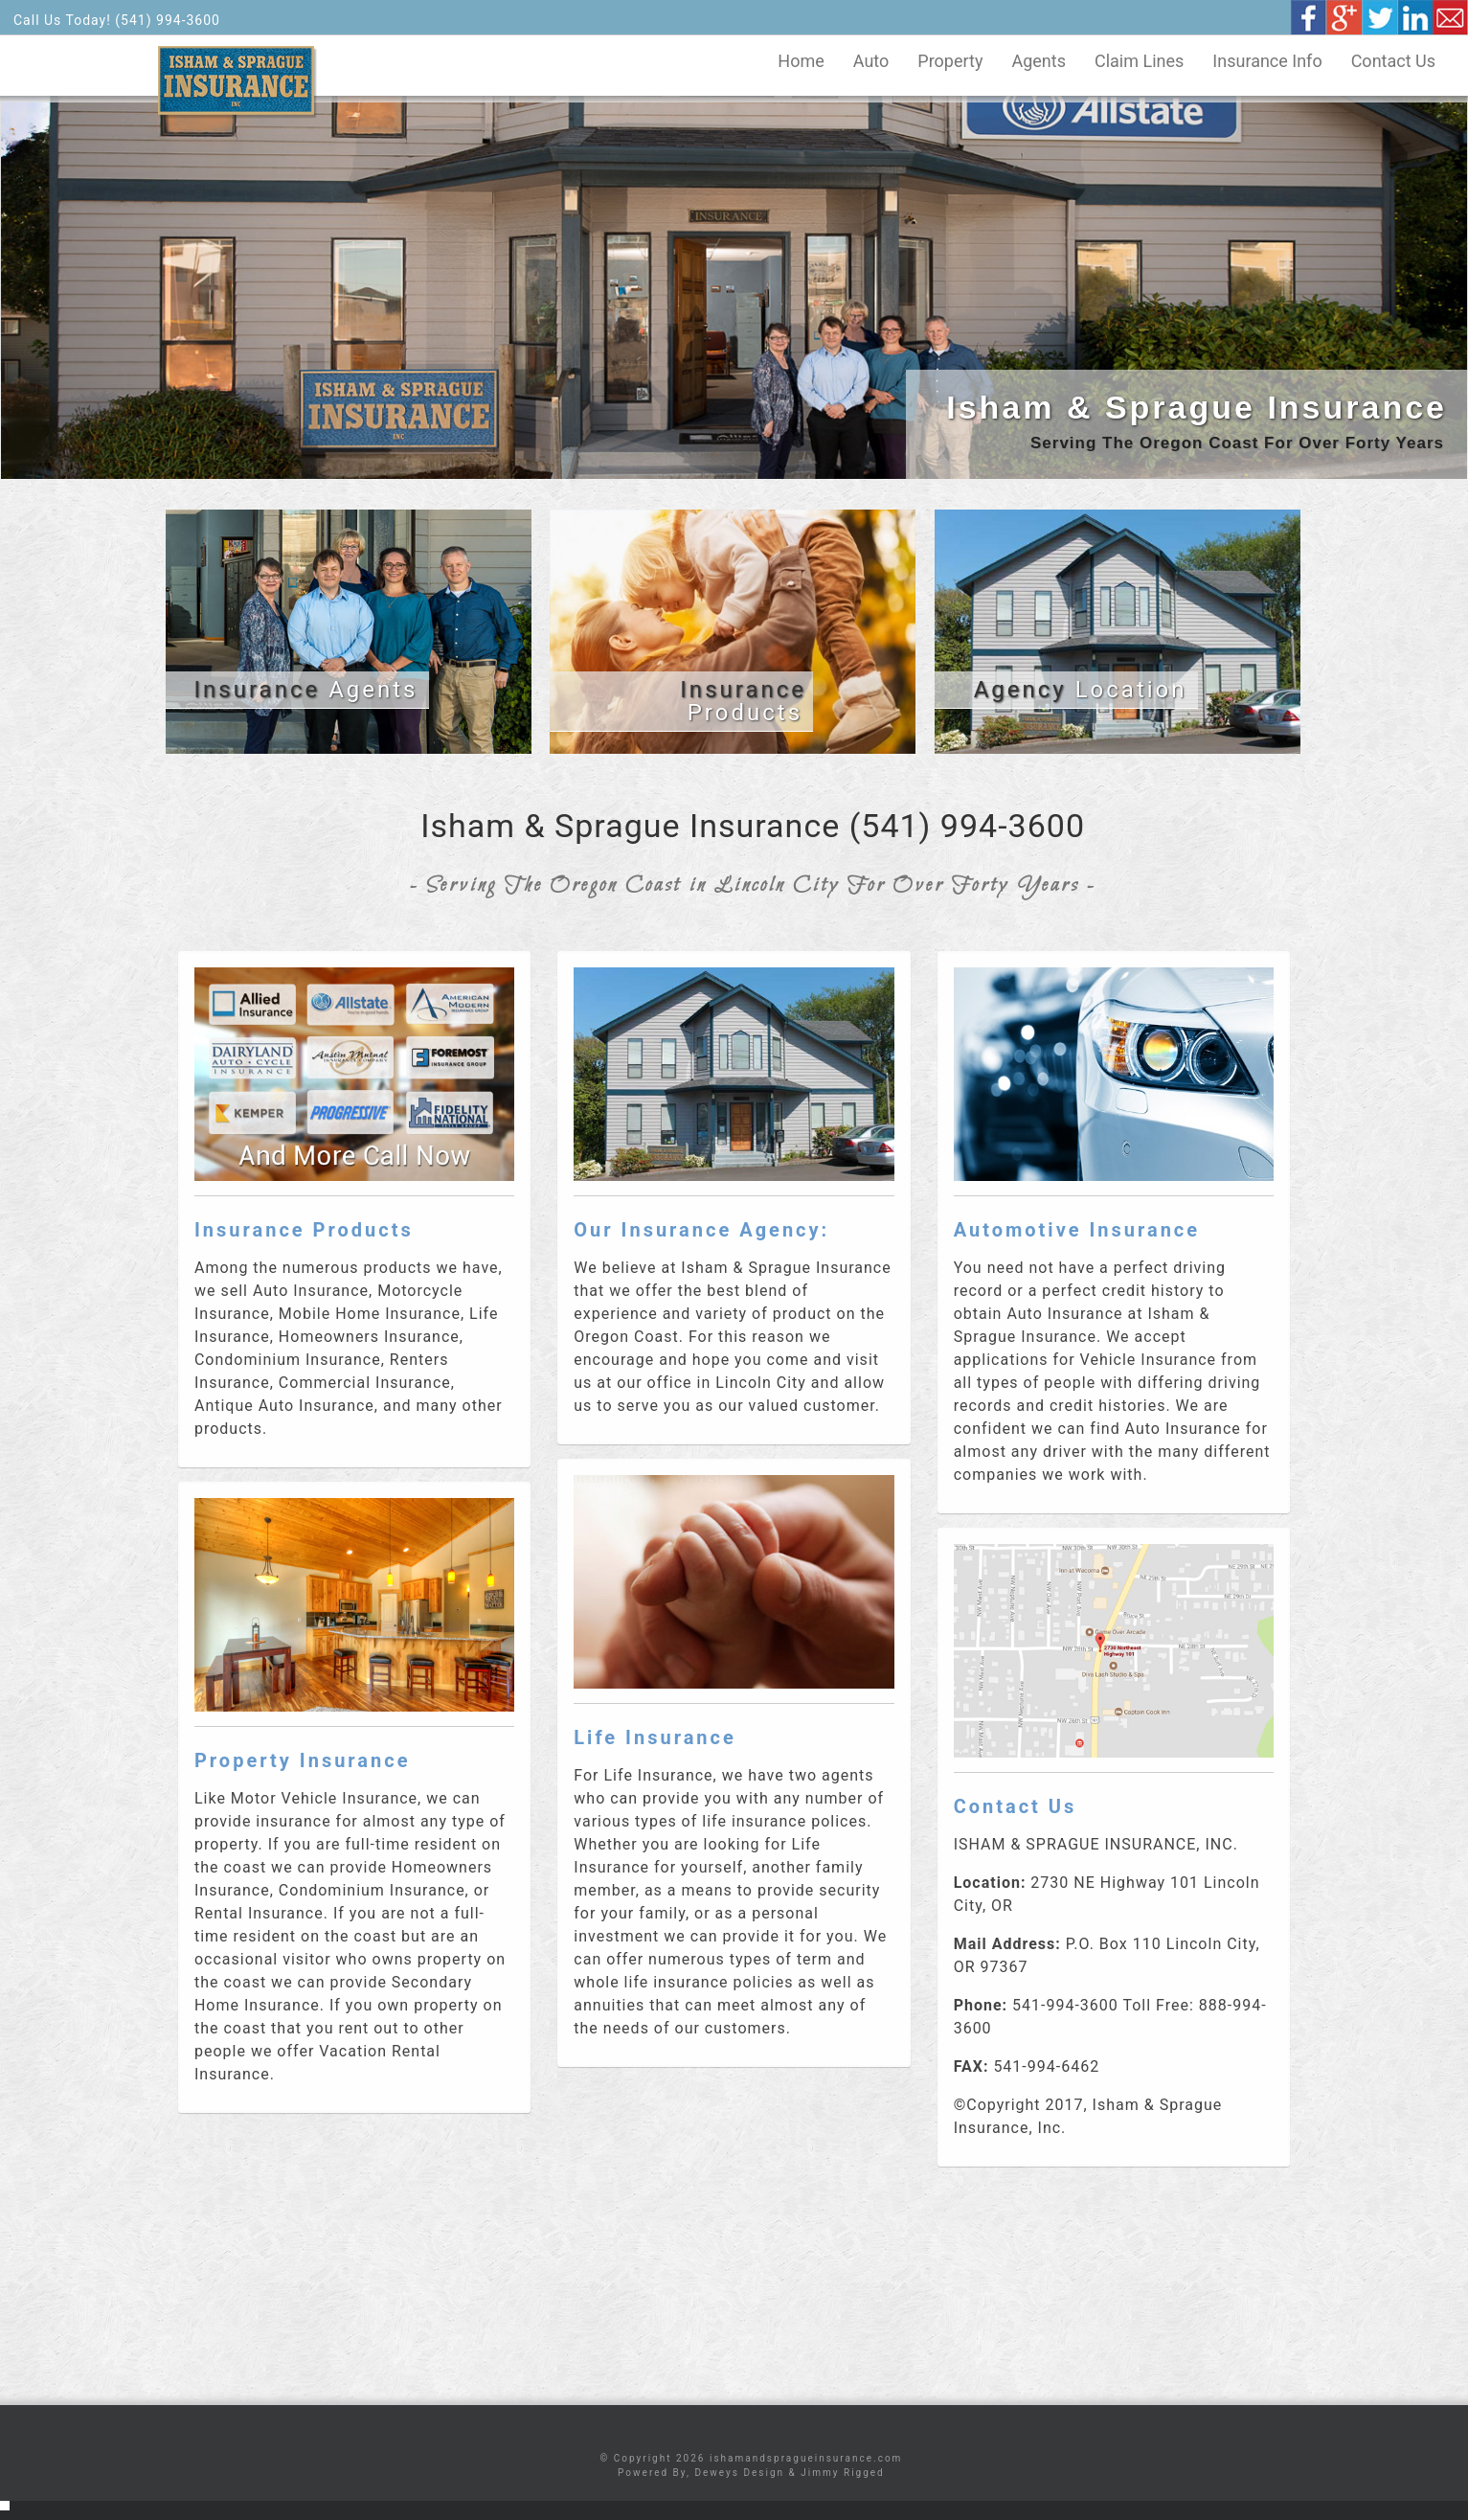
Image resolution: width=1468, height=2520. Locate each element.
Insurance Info (1266, 61)
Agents (1038, 61)
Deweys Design (739, 2472)
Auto (871, 61)
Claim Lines (1139, 61)
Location (1080, 689)
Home (801, 61)
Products (743, 701)
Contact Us (1393, 61)
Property (949, 61)
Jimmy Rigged (842, 2472)
